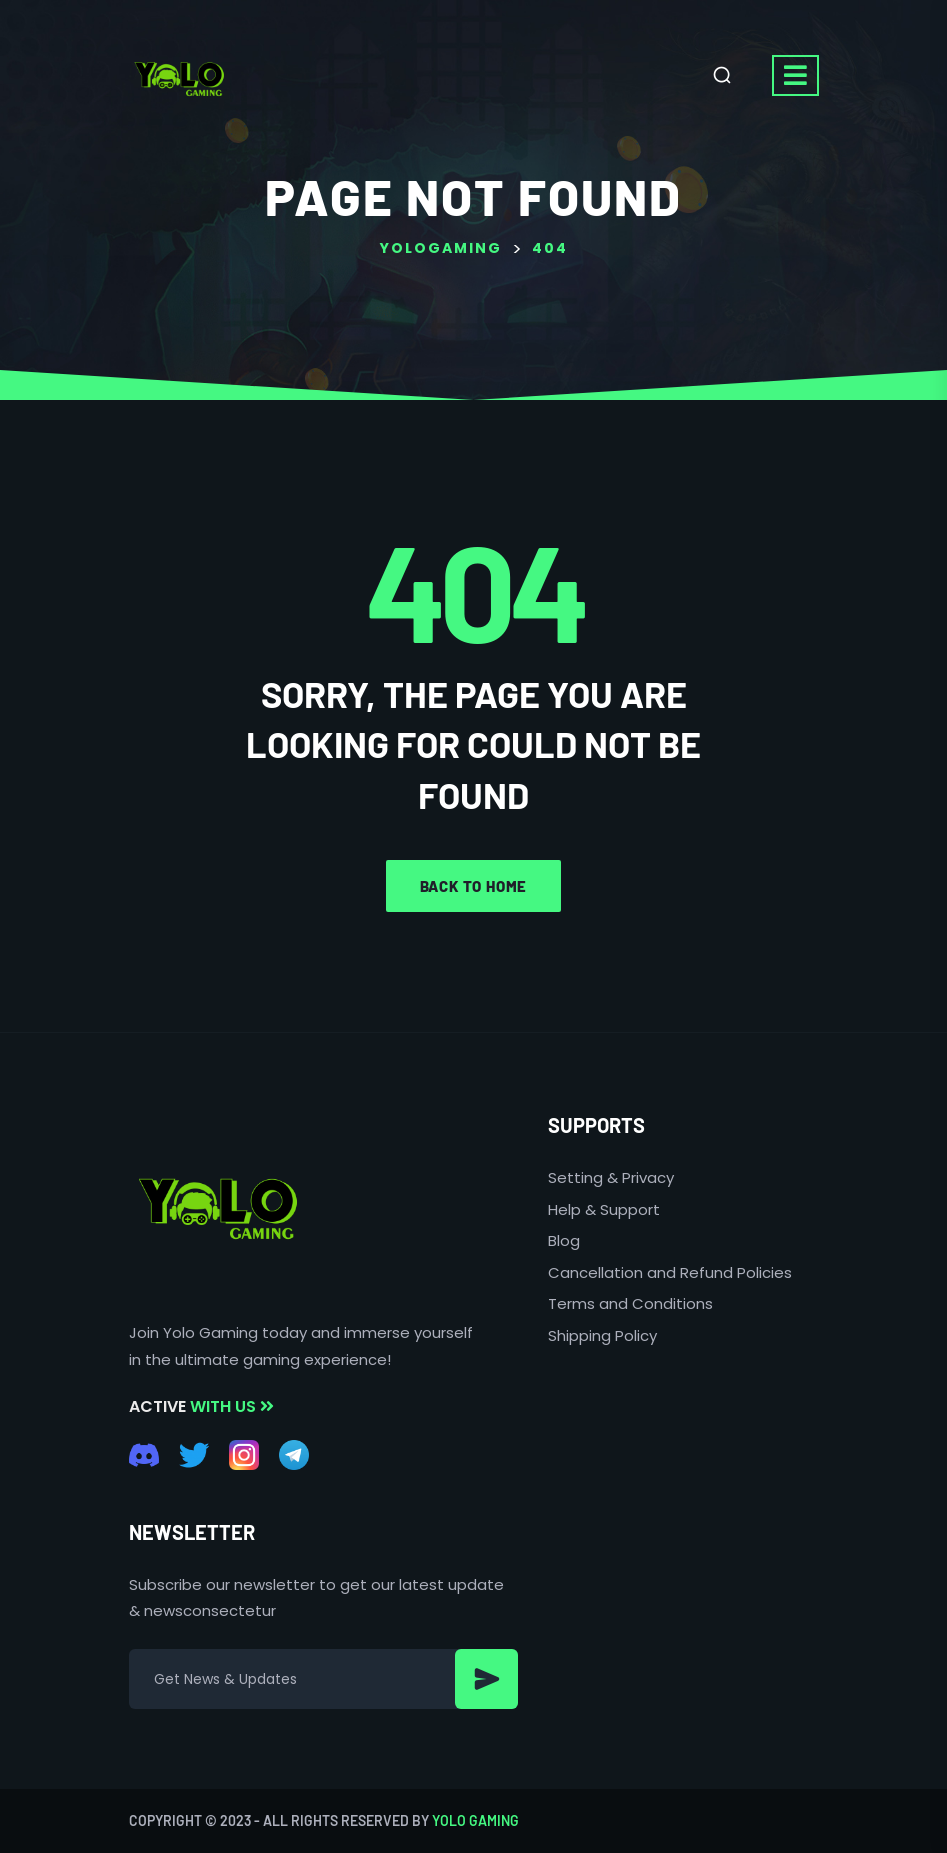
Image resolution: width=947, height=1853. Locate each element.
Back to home (474, 886)
